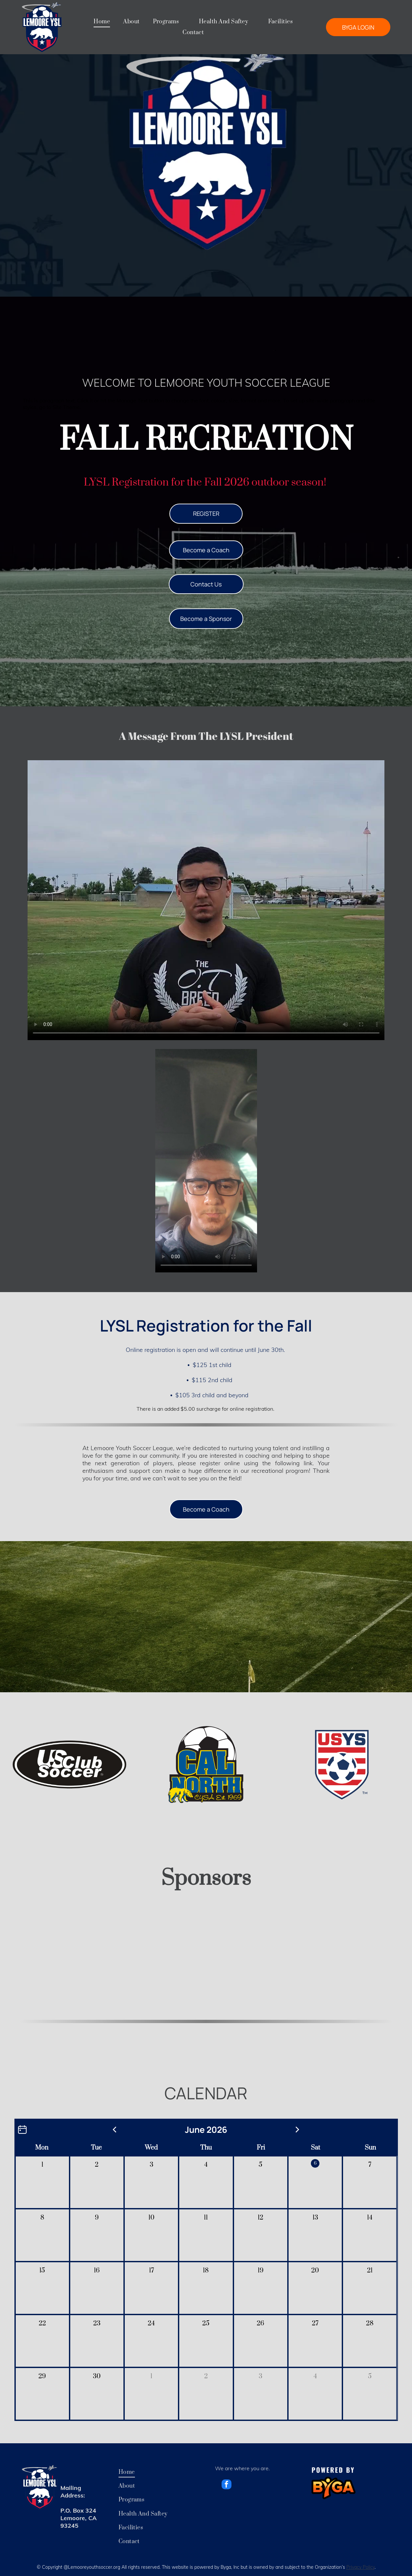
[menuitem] (102, 21)
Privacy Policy (360, 2567)
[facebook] (226, 2485)
